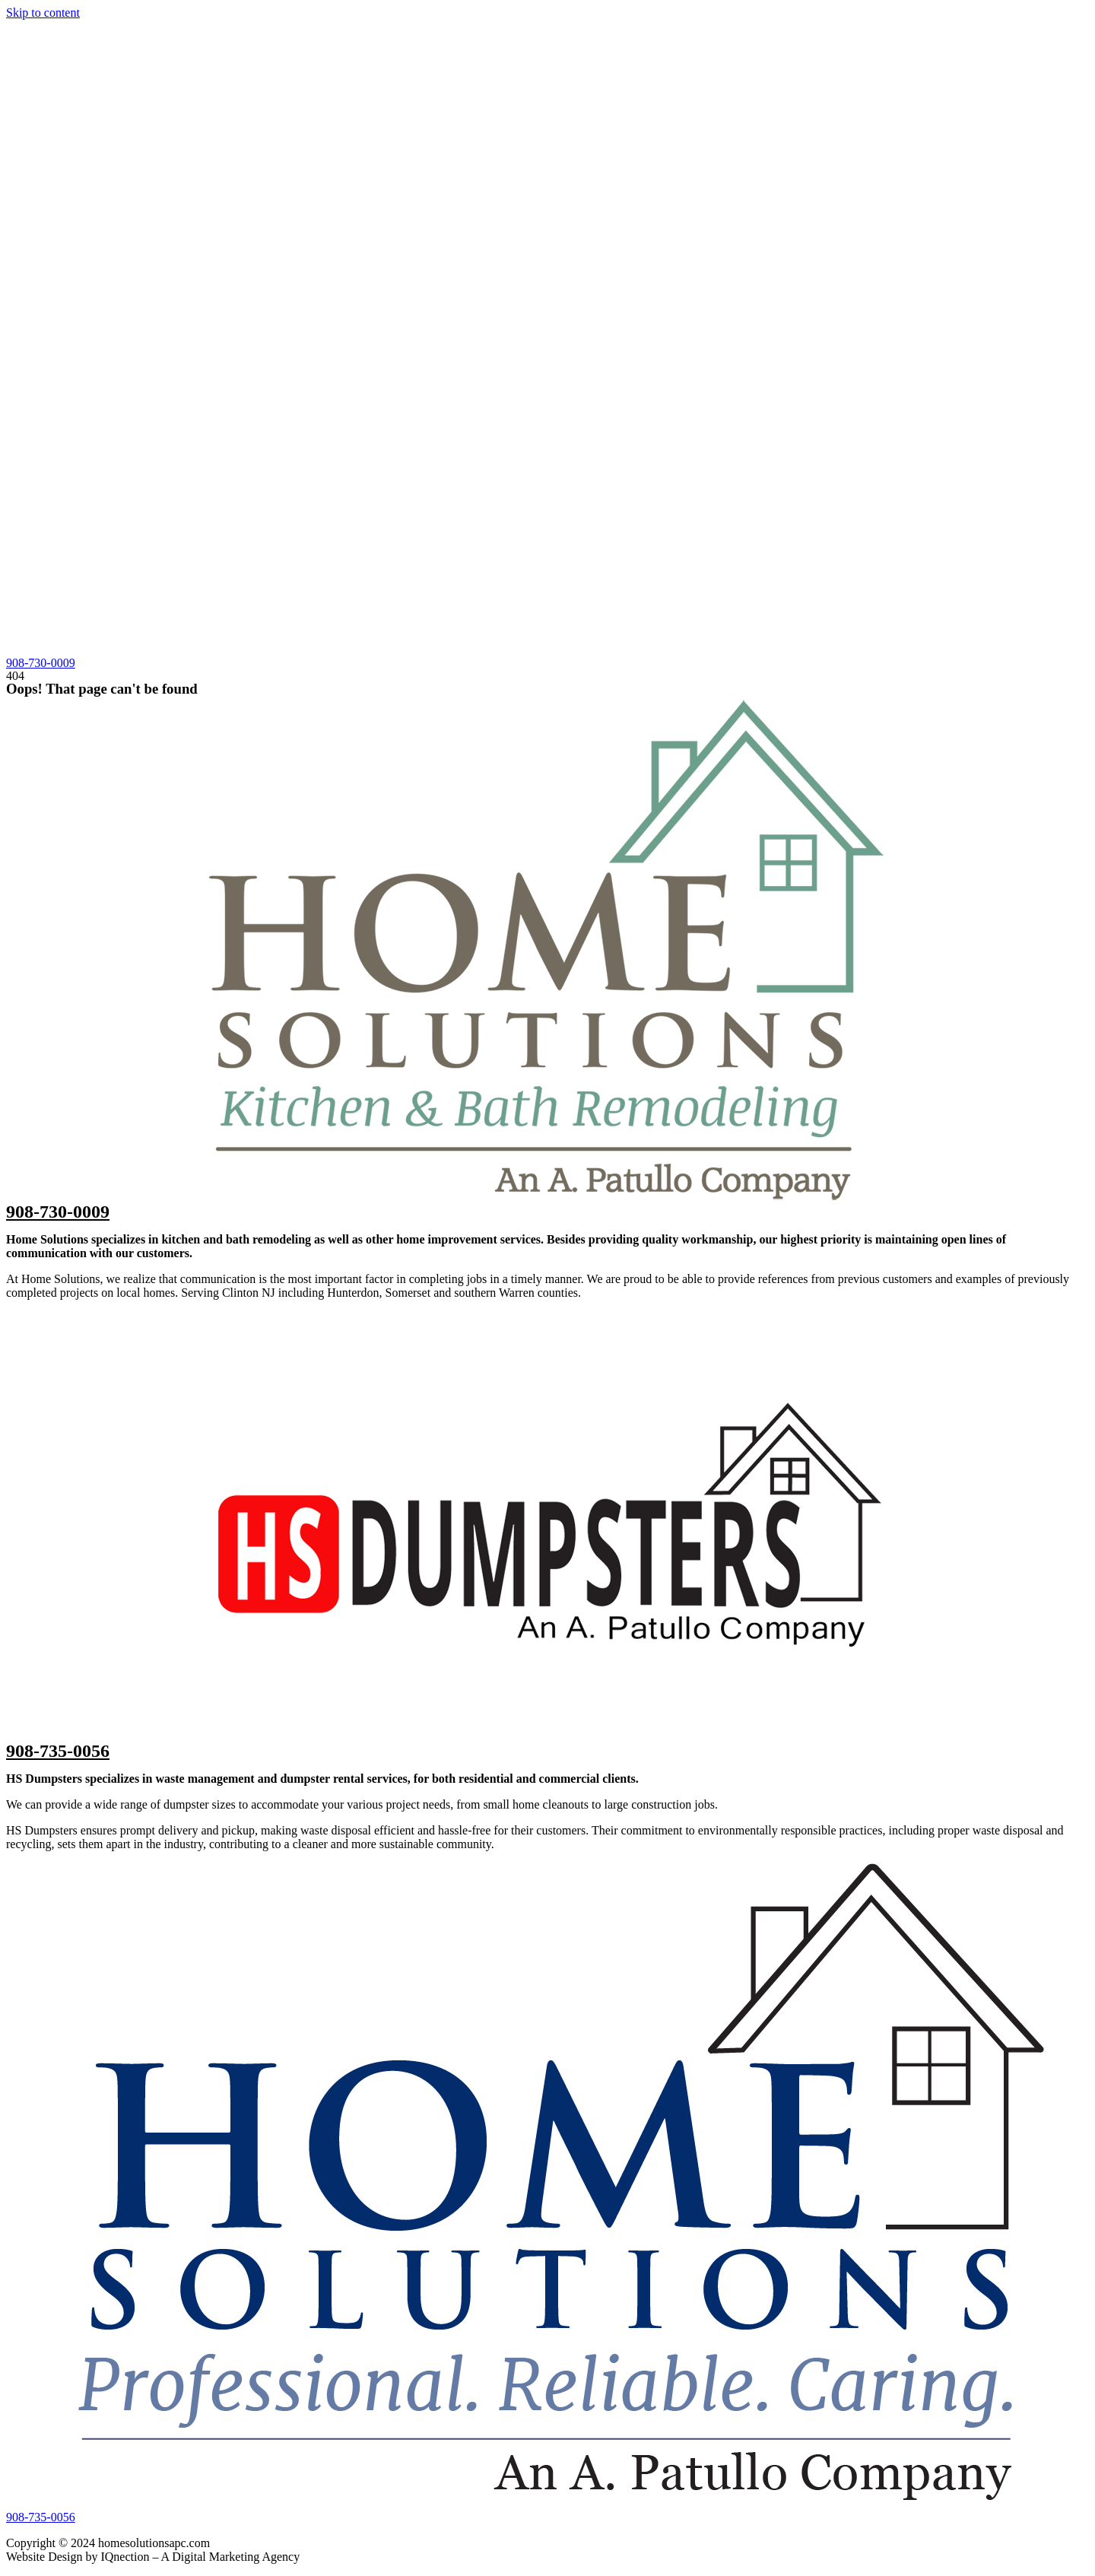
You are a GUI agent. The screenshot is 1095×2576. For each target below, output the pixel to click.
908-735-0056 (58, 1751)
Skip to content (43, 12)
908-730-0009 (58, 1211)
